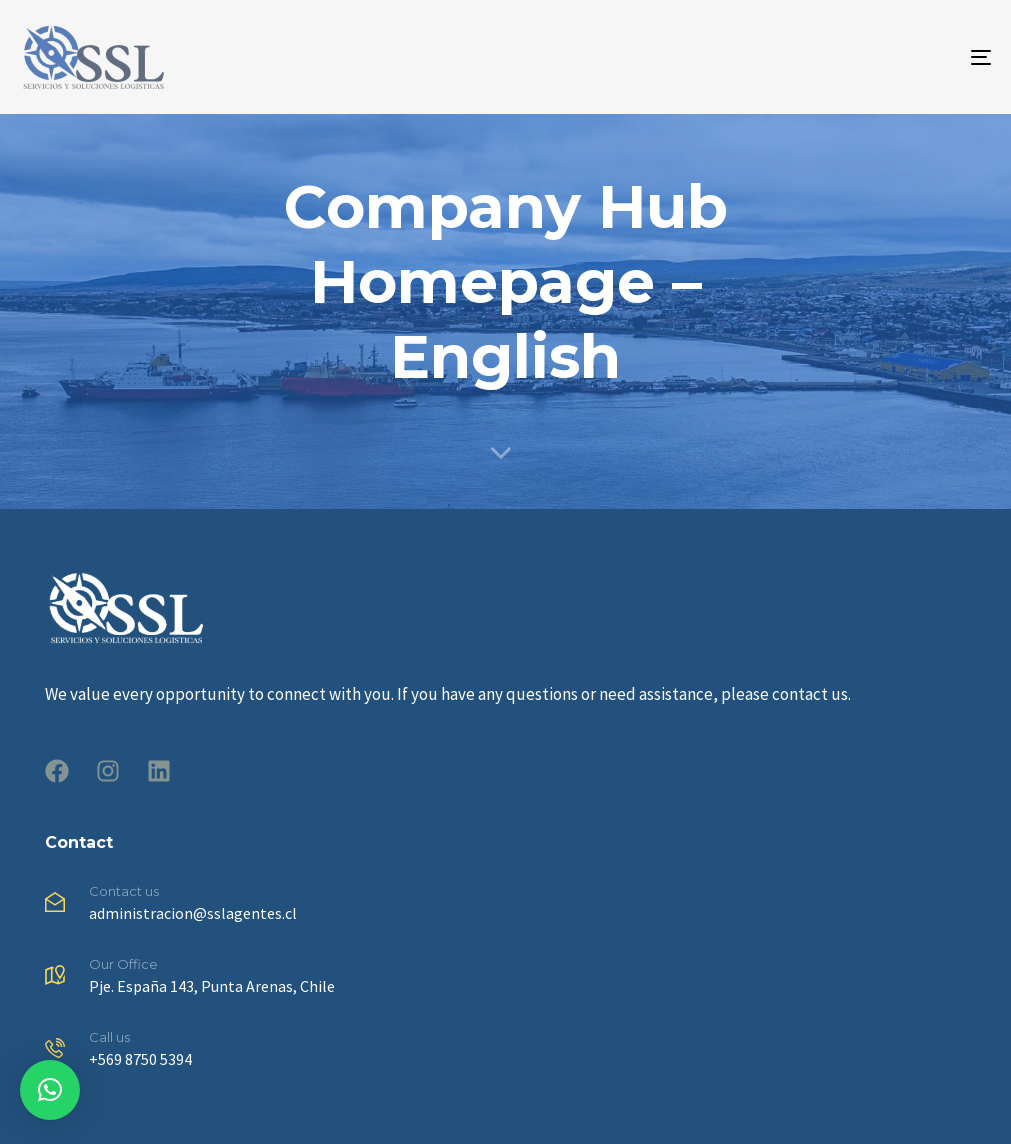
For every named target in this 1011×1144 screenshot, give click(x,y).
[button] (50, 1090)
